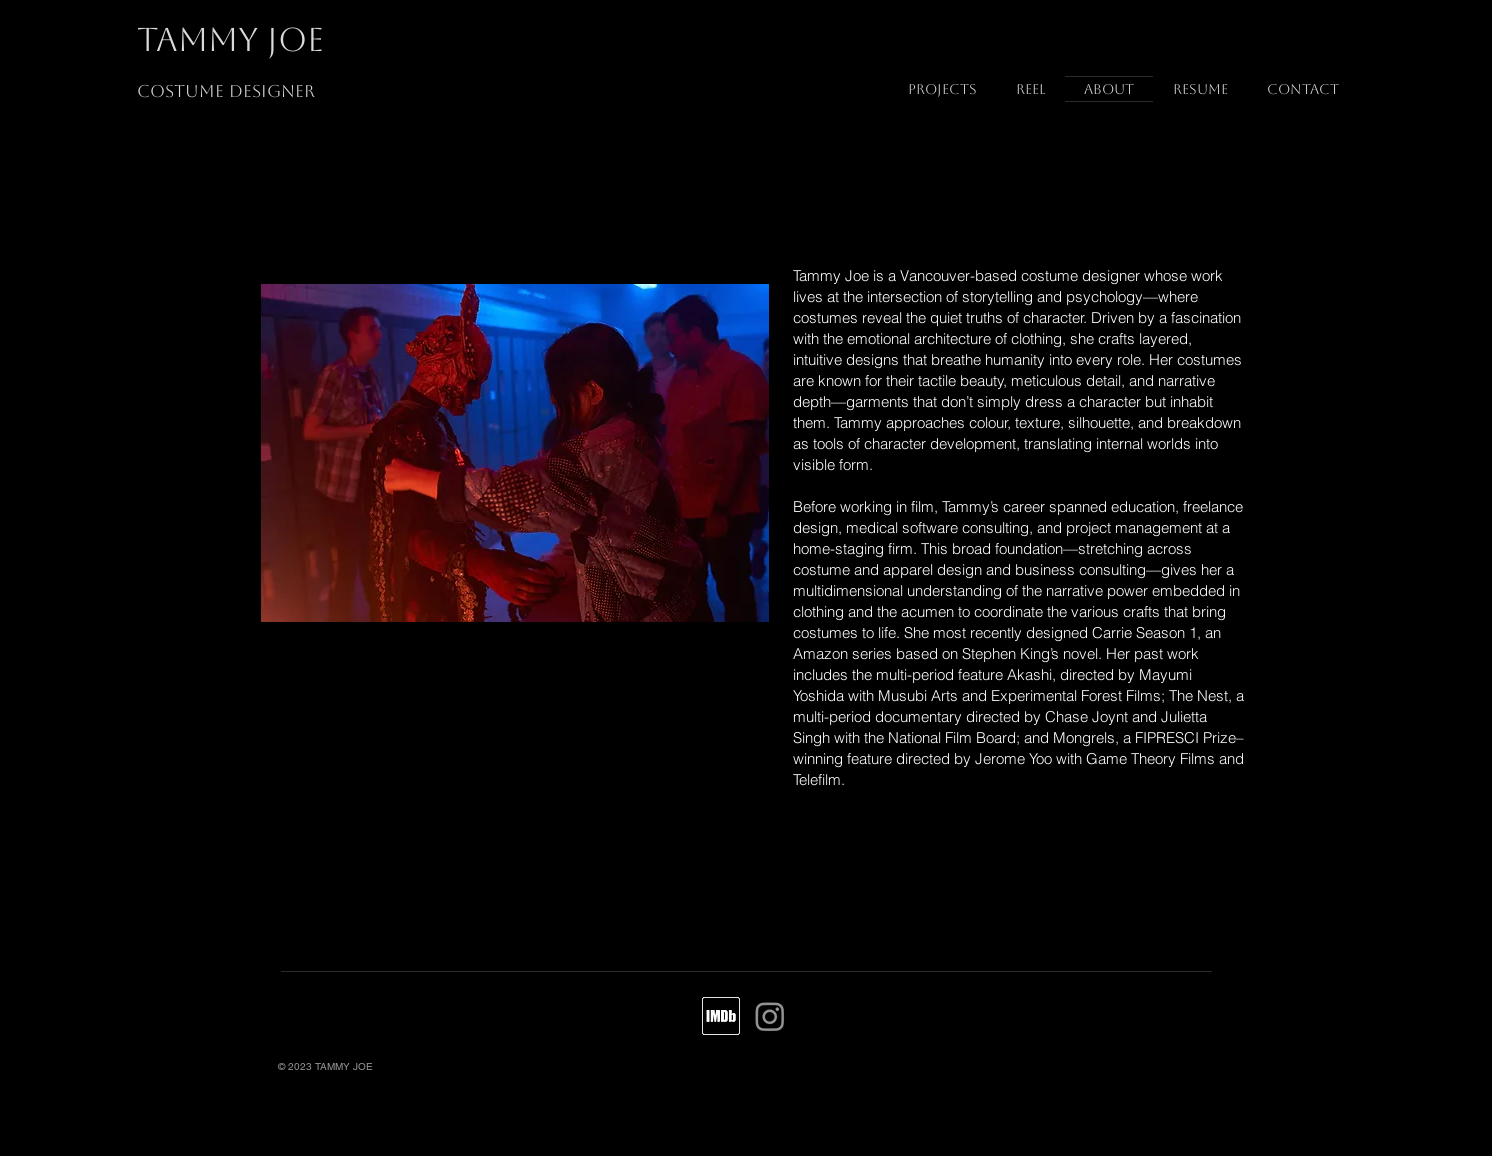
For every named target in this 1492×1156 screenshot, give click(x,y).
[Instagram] (770, 1016)
